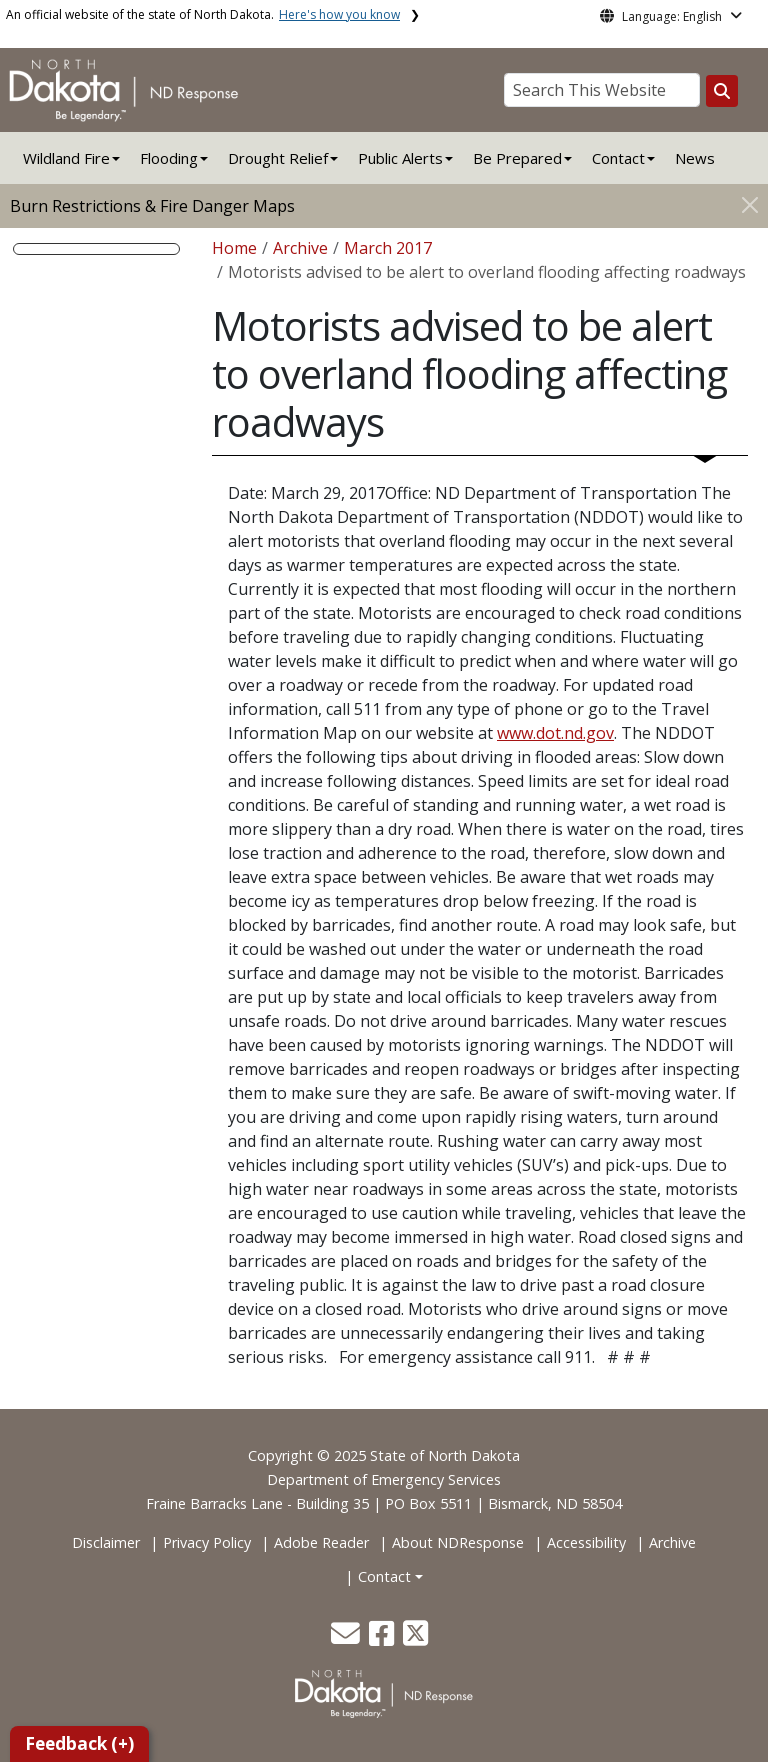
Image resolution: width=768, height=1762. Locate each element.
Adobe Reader (321, 1542)
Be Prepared (517, 158)
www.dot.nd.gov (555, 733)
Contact (384, 1576)
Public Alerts (400, 158)
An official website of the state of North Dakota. (203, 14)
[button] (347, 1638)
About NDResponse (458, 1542)
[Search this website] (722, 91)
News (695, 158)
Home (234, 248)
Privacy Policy (207, 1542)
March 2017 (388, 248)
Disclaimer (106, 1542)
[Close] (750, 204)
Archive (300, 248)
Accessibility (586, 1542)
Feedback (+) (79, 1743)
